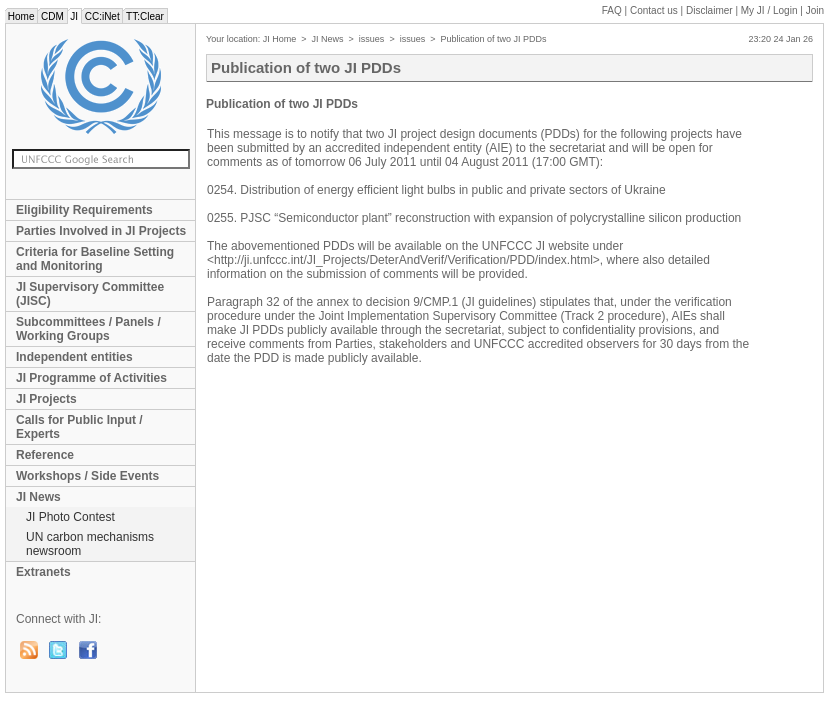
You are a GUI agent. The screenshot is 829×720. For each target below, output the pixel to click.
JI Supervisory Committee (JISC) (90, 294)
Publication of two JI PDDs (493, 39)
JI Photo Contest (70, 517)
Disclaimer (709, 10)
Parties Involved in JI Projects (101, 231)
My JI (769, 10)
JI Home (280, 39)
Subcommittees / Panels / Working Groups (88, 329)
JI (74, 16)
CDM (52, 16)
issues (372, 39)
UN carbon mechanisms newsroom (90, 544)
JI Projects (46, 399)
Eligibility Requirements (84, 210)
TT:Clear (144, 16)
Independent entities (74, 357)
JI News (38, 497)
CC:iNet (102, 16)
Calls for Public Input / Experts (79, 427)
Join (815, 10)
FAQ (612, 10)
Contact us (654, 10)
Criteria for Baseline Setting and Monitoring (95, 259)
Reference (45, 455)
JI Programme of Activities (91, 378)
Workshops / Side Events (87, 476)
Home (21, 16)
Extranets (43, 572)
